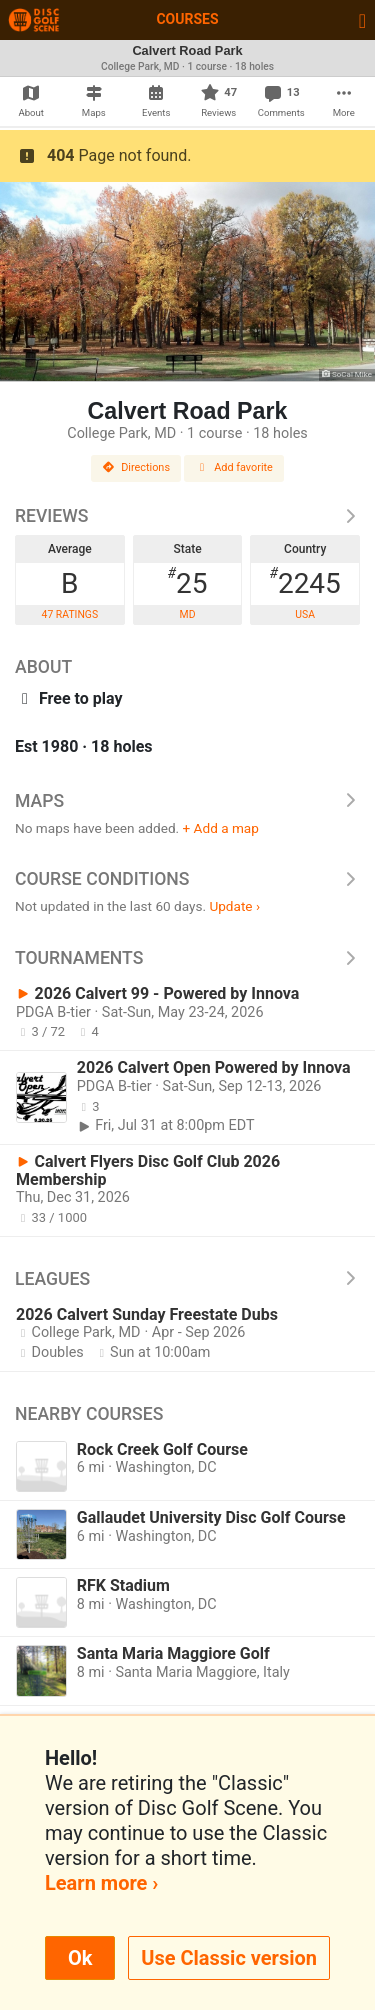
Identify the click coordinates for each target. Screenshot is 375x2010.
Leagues (187, 1279)
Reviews (187, 516)
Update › (234, 906)
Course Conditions (187, 879)
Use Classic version (229, 1958)
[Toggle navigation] (362, 20)
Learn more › (101, 1883)
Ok (80, 1958)
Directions (136, 467)
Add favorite (234, 467)
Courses (187, 19)
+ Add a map (221, 828)
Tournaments (187, 958)
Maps (187, 801)
